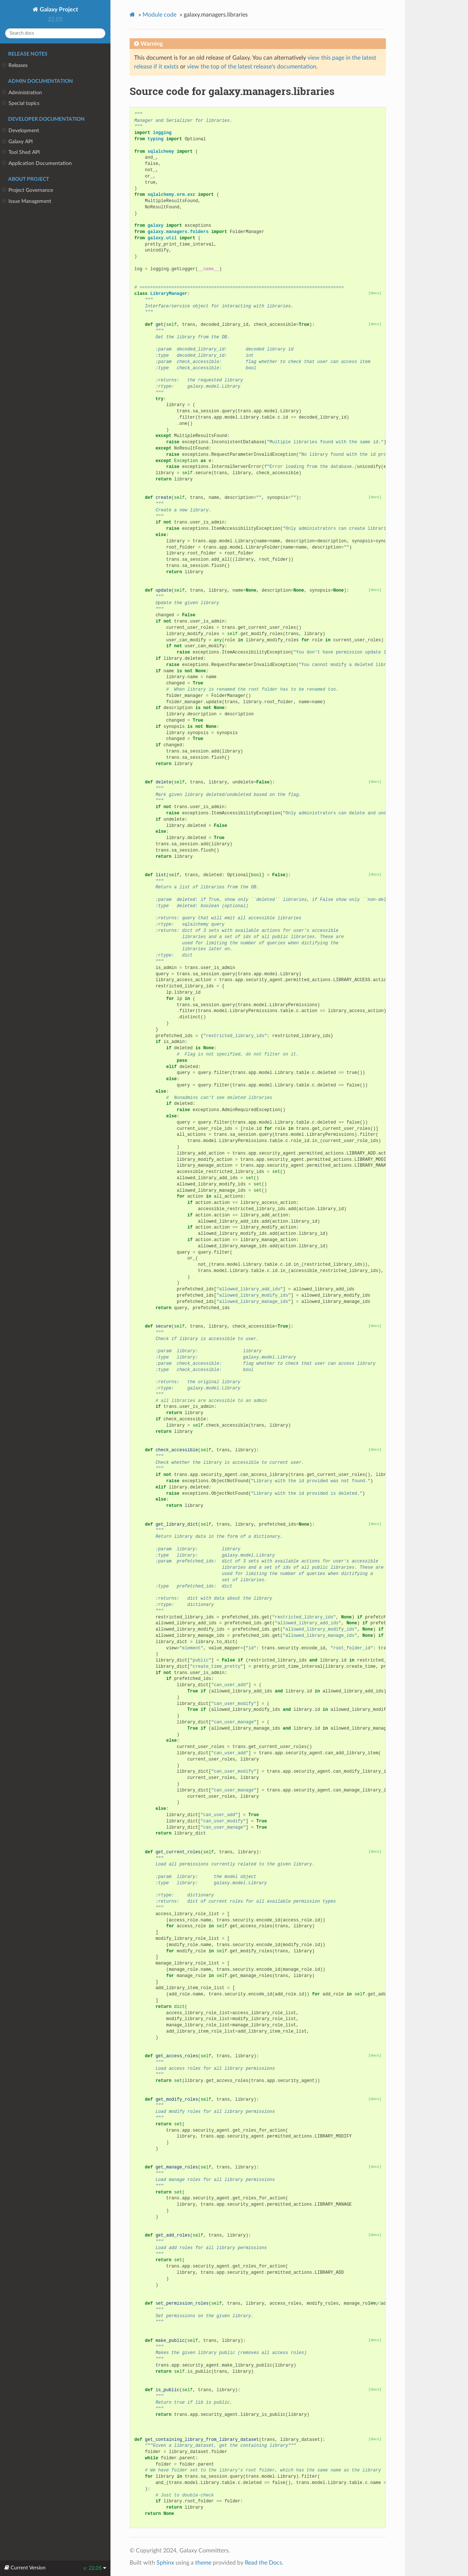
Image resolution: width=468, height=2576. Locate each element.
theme (203, 2563)
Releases (15, 65)
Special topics (20, 103)
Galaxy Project (58, 10)
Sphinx (165, 2563)
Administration (22, 92)
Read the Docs (263, 2563)
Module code (159, 15)
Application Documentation (37, 163)
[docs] (375, 293)
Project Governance (27, 190)
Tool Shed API (21, 152)
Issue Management (26, 201)
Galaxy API (17, 141)
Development (20, 130)
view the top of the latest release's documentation (251, 67)
